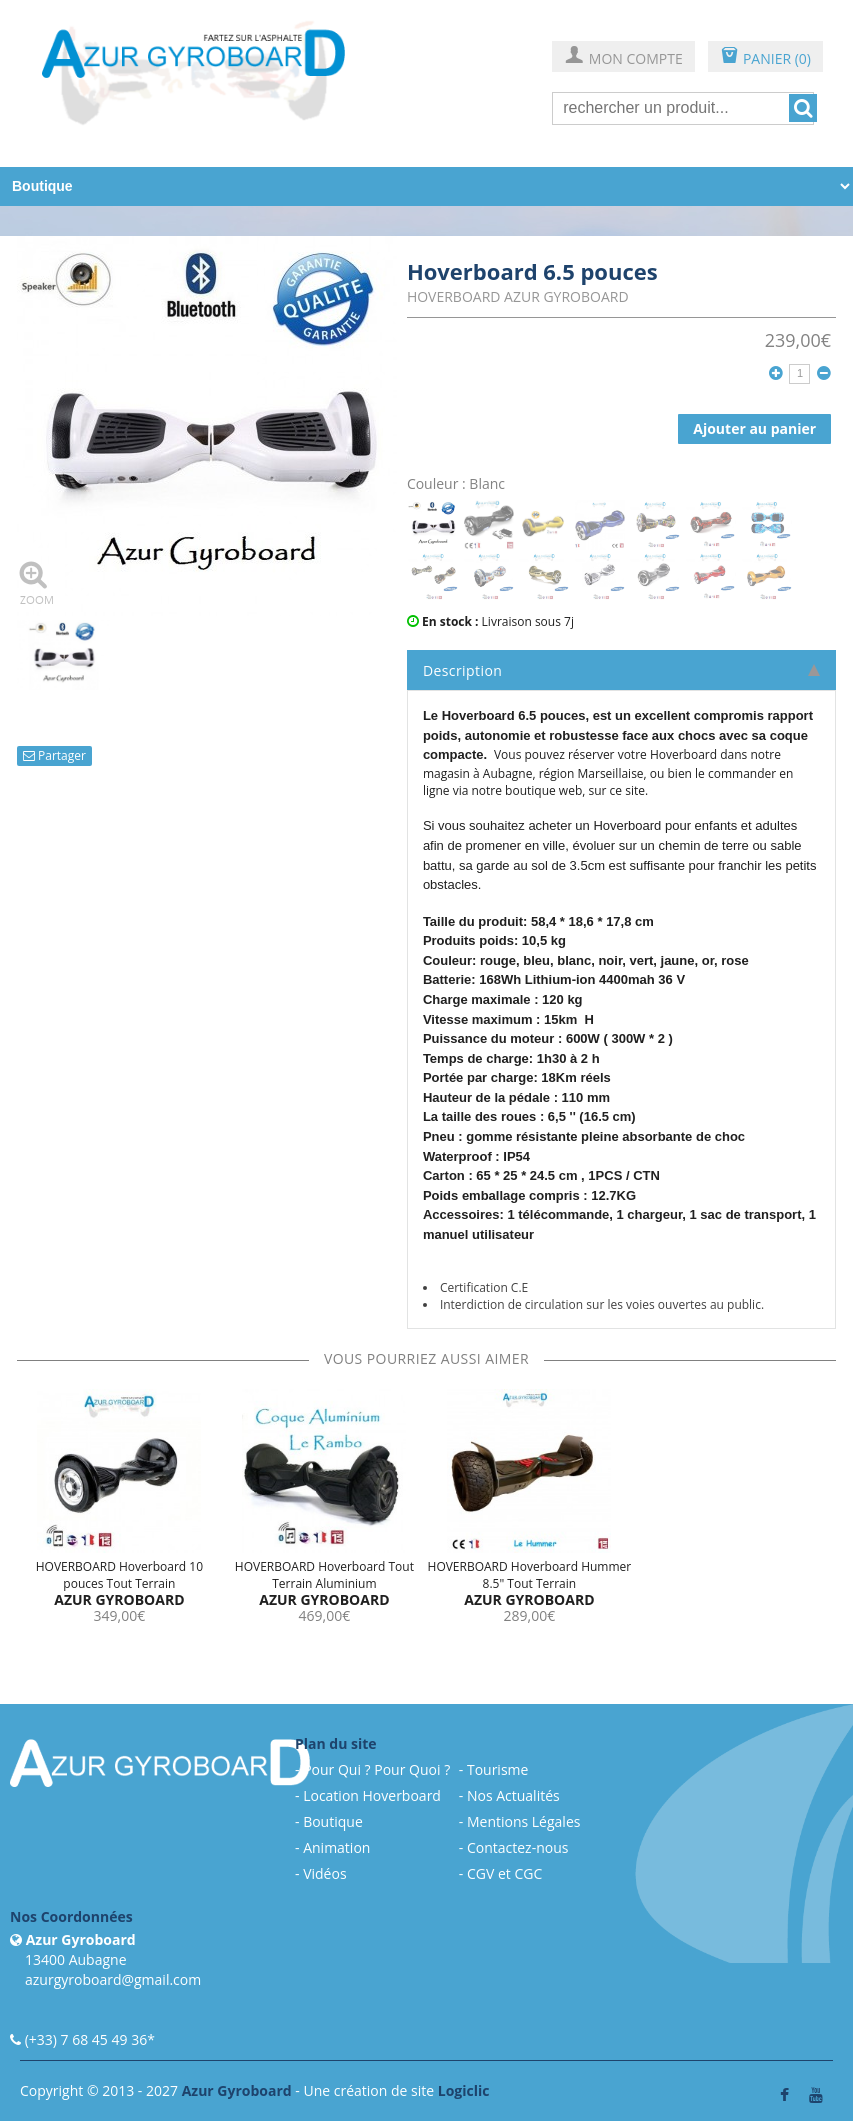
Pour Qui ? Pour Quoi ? (376, 1769)
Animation (336, 1847)
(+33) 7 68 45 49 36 (86, 2039)
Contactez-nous (518, 1847)
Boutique (333, 1821)
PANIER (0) (765, 57)
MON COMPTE (623, 57)
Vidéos (324, 1873)
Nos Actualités (513, 1795)
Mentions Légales (524, 1821)
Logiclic (464, 2090)
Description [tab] (621, 670)
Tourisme (497, 1769)
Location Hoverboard (372, 1795)
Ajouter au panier (754, 428)
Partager (54, 755)
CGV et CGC (504, 1873)
